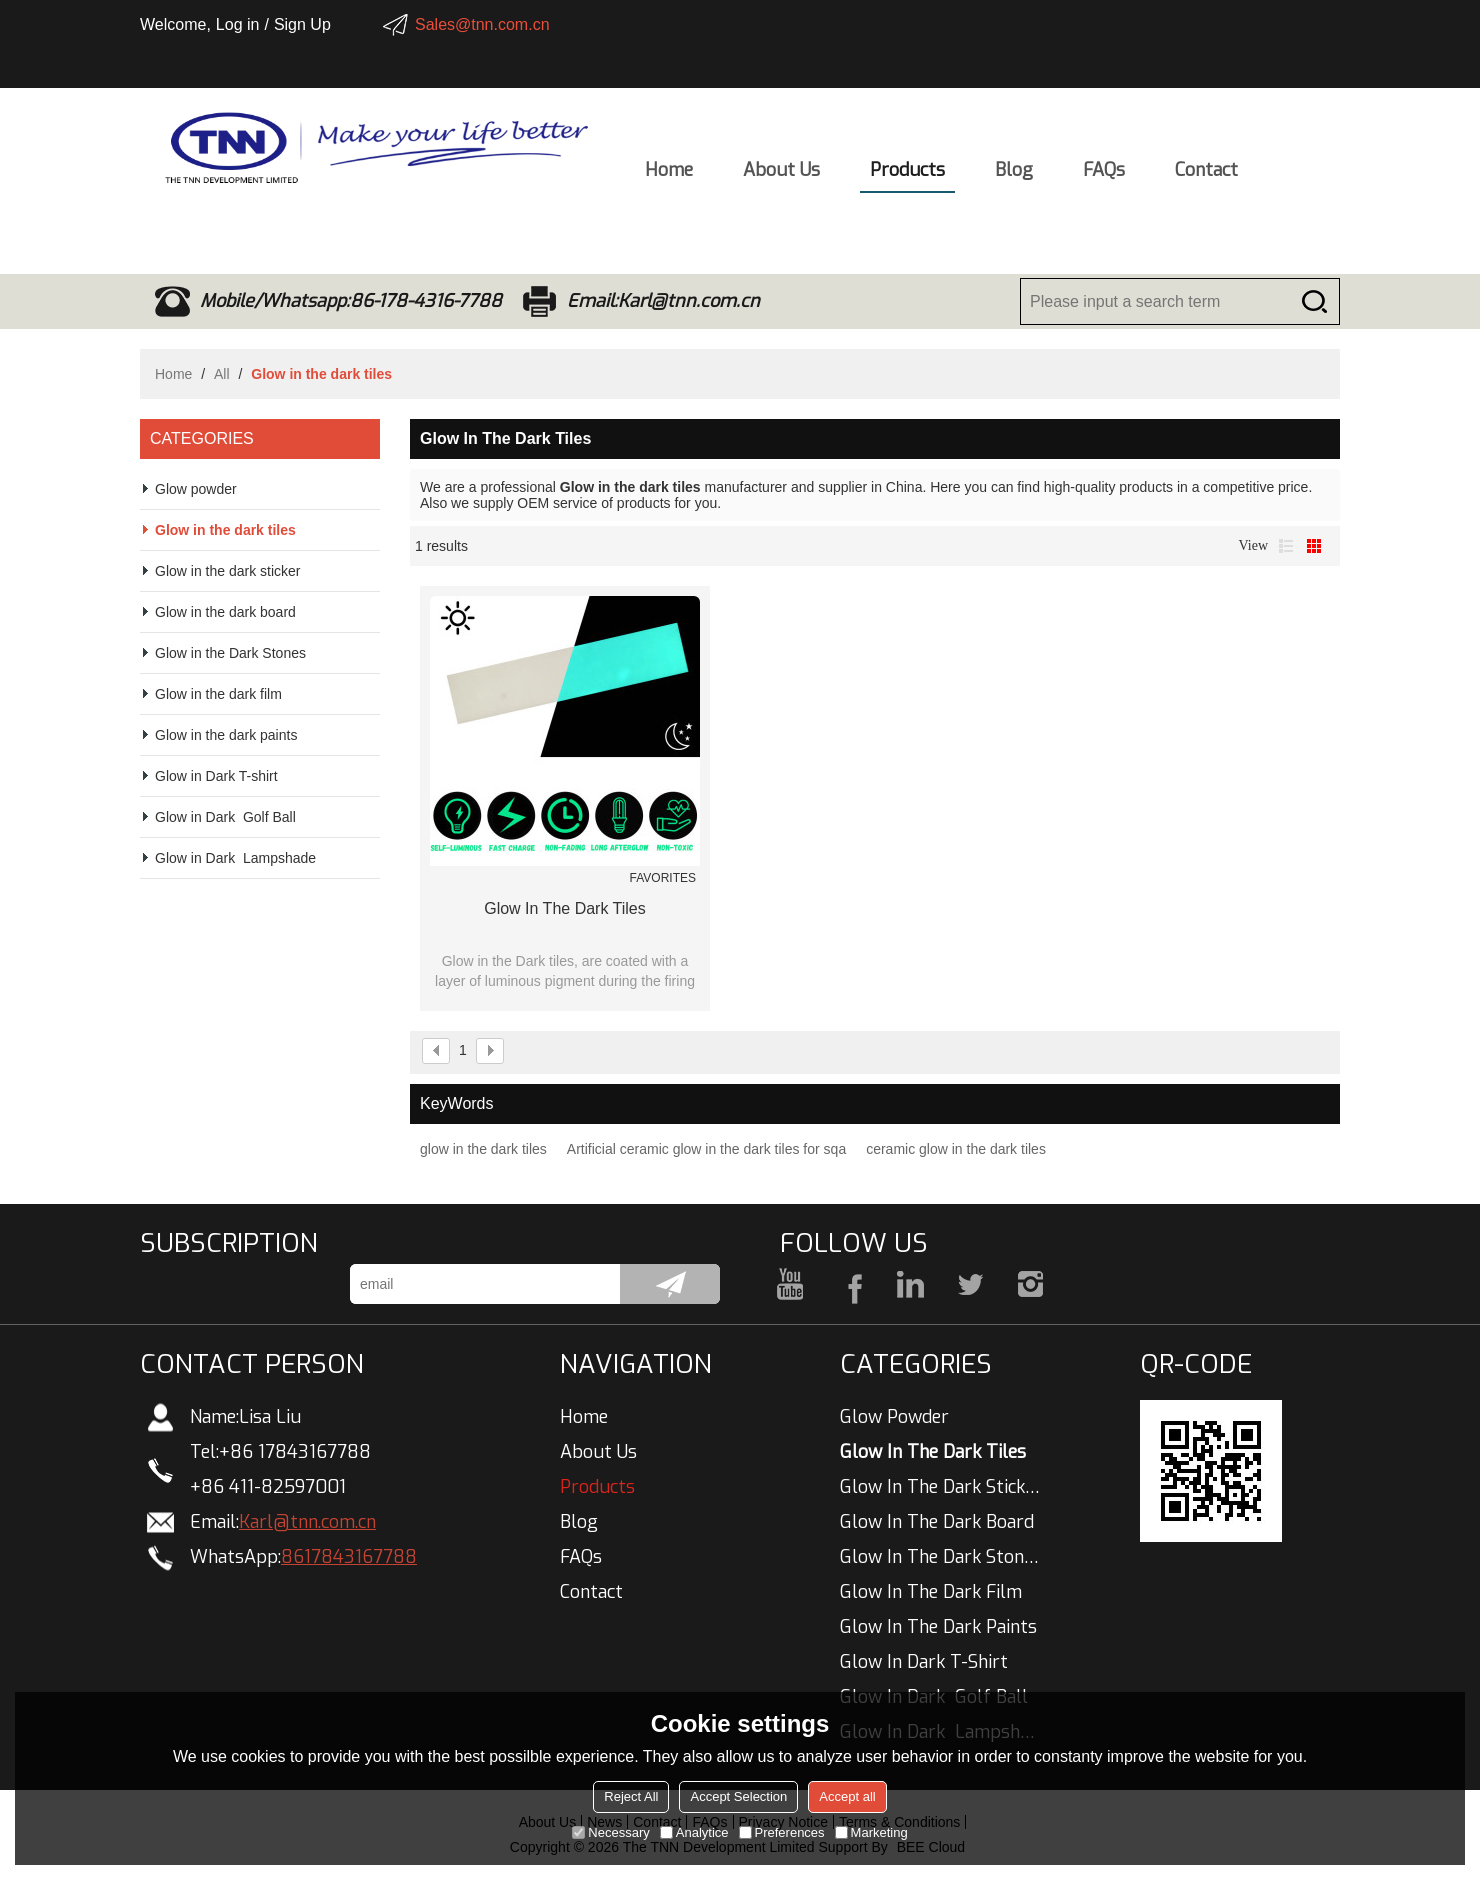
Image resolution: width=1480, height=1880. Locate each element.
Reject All (631, 1796)
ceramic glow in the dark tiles (956, 1149)
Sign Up (302, 24)
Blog (1014, 175)
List (1286, 546)
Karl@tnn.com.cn (307, 1522)
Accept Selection (738, 1796)
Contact (1206, 175)
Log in (238, 24)
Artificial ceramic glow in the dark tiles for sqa (706, 1149)
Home (669, 175)
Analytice (694, 1832)
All (222, 374)
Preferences (782, 1832)
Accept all (847, 1796)
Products (907, 175)
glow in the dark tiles (565, 908)
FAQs (1104, 175)
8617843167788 (349, 1557)
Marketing (871, 1832)
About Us (781, 175)
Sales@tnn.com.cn (482, 24)
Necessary (610, 1832)
